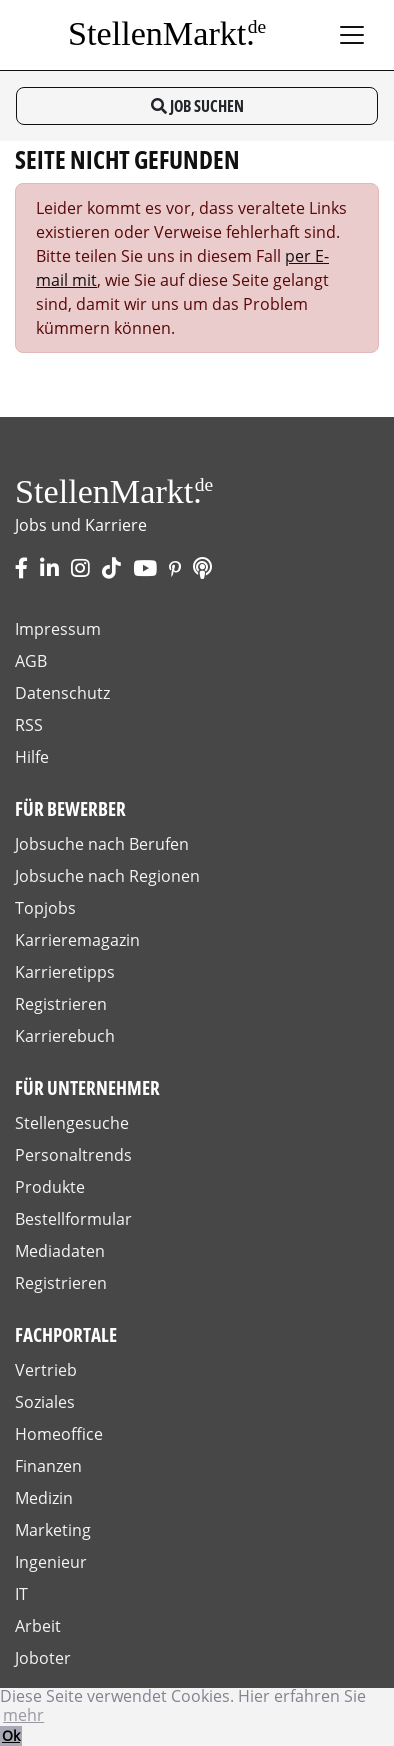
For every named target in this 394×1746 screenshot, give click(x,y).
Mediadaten (60, 1251)
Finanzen (48, 1466)
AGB (31, 661)
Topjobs (45, 908)
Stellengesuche (72, 1123)
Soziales (45, 1402)
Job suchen (197, 106)
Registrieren (61, 1004)
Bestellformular (73, 1219)
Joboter (43, 1658)
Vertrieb (46, 1370)
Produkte (50, 1187)
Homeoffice (59, 1434)
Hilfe (32, 757)
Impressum (58, 629)
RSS (29, 725)
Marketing (53, 1530)
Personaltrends (73, 1155)
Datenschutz (62, 693)
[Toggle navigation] (352, 35)
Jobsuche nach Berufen (102, 844)
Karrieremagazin (77, 940)
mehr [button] (23, 1715)
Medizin (44, 1498)
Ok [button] (11, 1735)
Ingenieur (51, 1562)
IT (21, 1594)
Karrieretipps (65, 972)
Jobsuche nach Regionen (107, 876)
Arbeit (38, 1626)
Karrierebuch (65, 1036)
